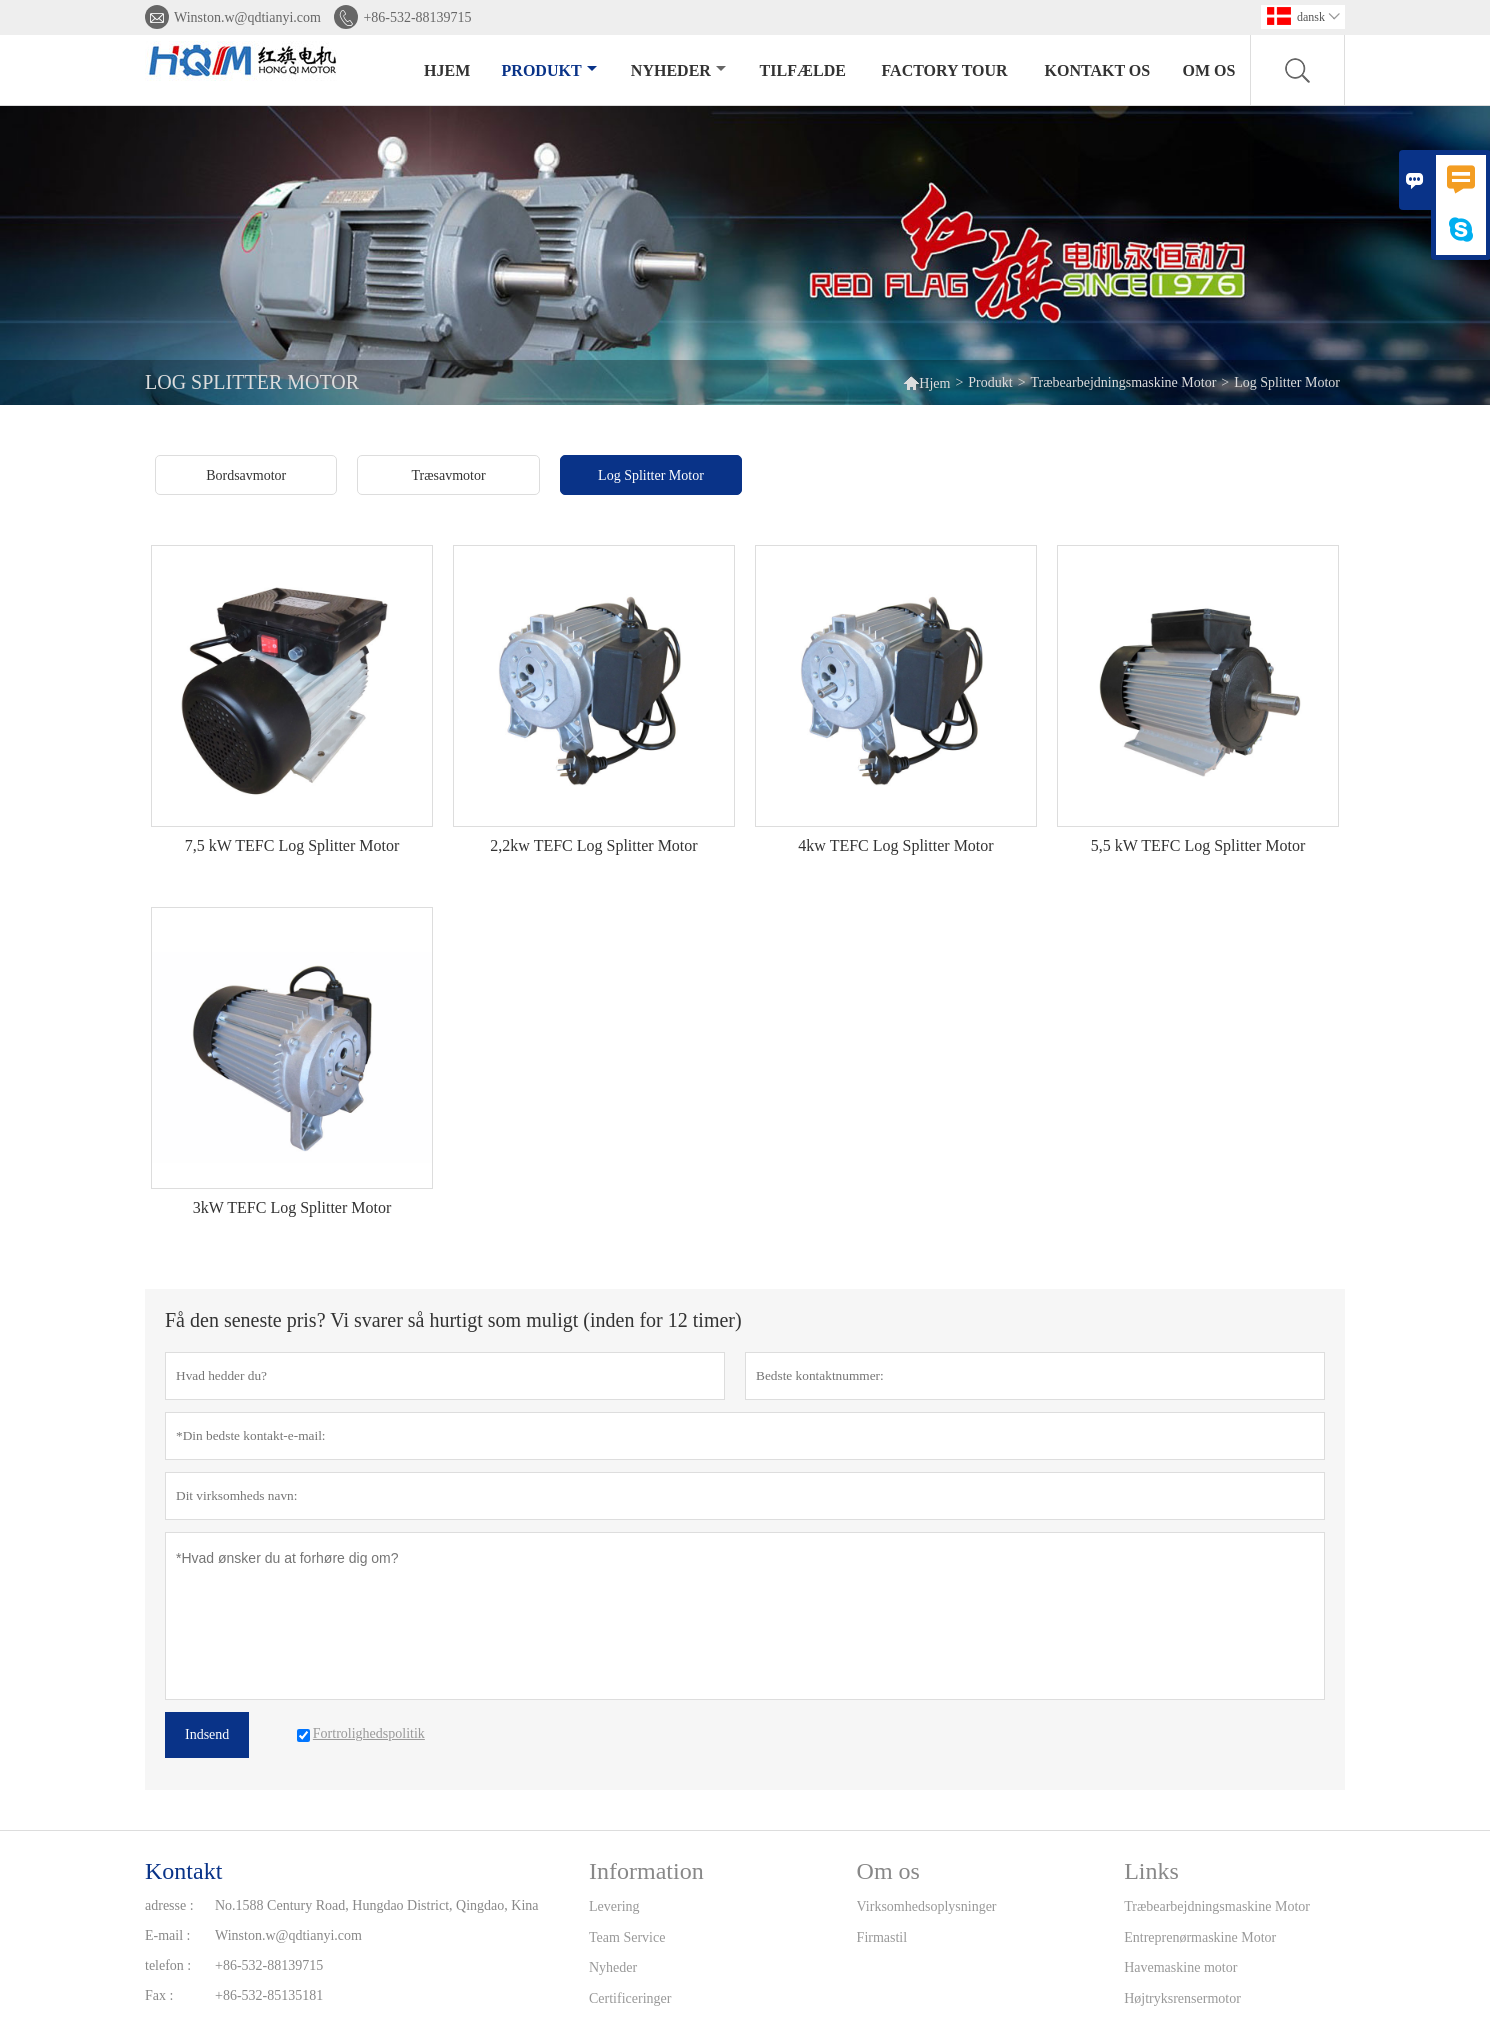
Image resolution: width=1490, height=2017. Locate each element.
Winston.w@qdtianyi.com (247, 17)
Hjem (447, 70)
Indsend (207, 1734)
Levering (614, 1906)
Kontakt (183, 1871)
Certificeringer (630, 1998)
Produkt (549, 70)
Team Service (627, 1937)
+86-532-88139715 (417, 17)
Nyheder (678, 70)
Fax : (159, 1995)
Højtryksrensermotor (1182, 1998)
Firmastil (882, 1937)
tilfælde (803, 70)
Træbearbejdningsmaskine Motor (1124, 382)
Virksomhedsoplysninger (927, 1906)
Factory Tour (945, 70)
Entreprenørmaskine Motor (1200, 1937)
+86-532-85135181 (269, 1995)
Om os (1209, 70)
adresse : (169, 1905)
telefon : (168, 1965)
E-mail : (168, 1935)
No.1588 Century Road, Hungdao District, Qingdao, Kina (377, 1905)
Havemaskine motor (1180, 1967)
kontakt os (1098, 70)
